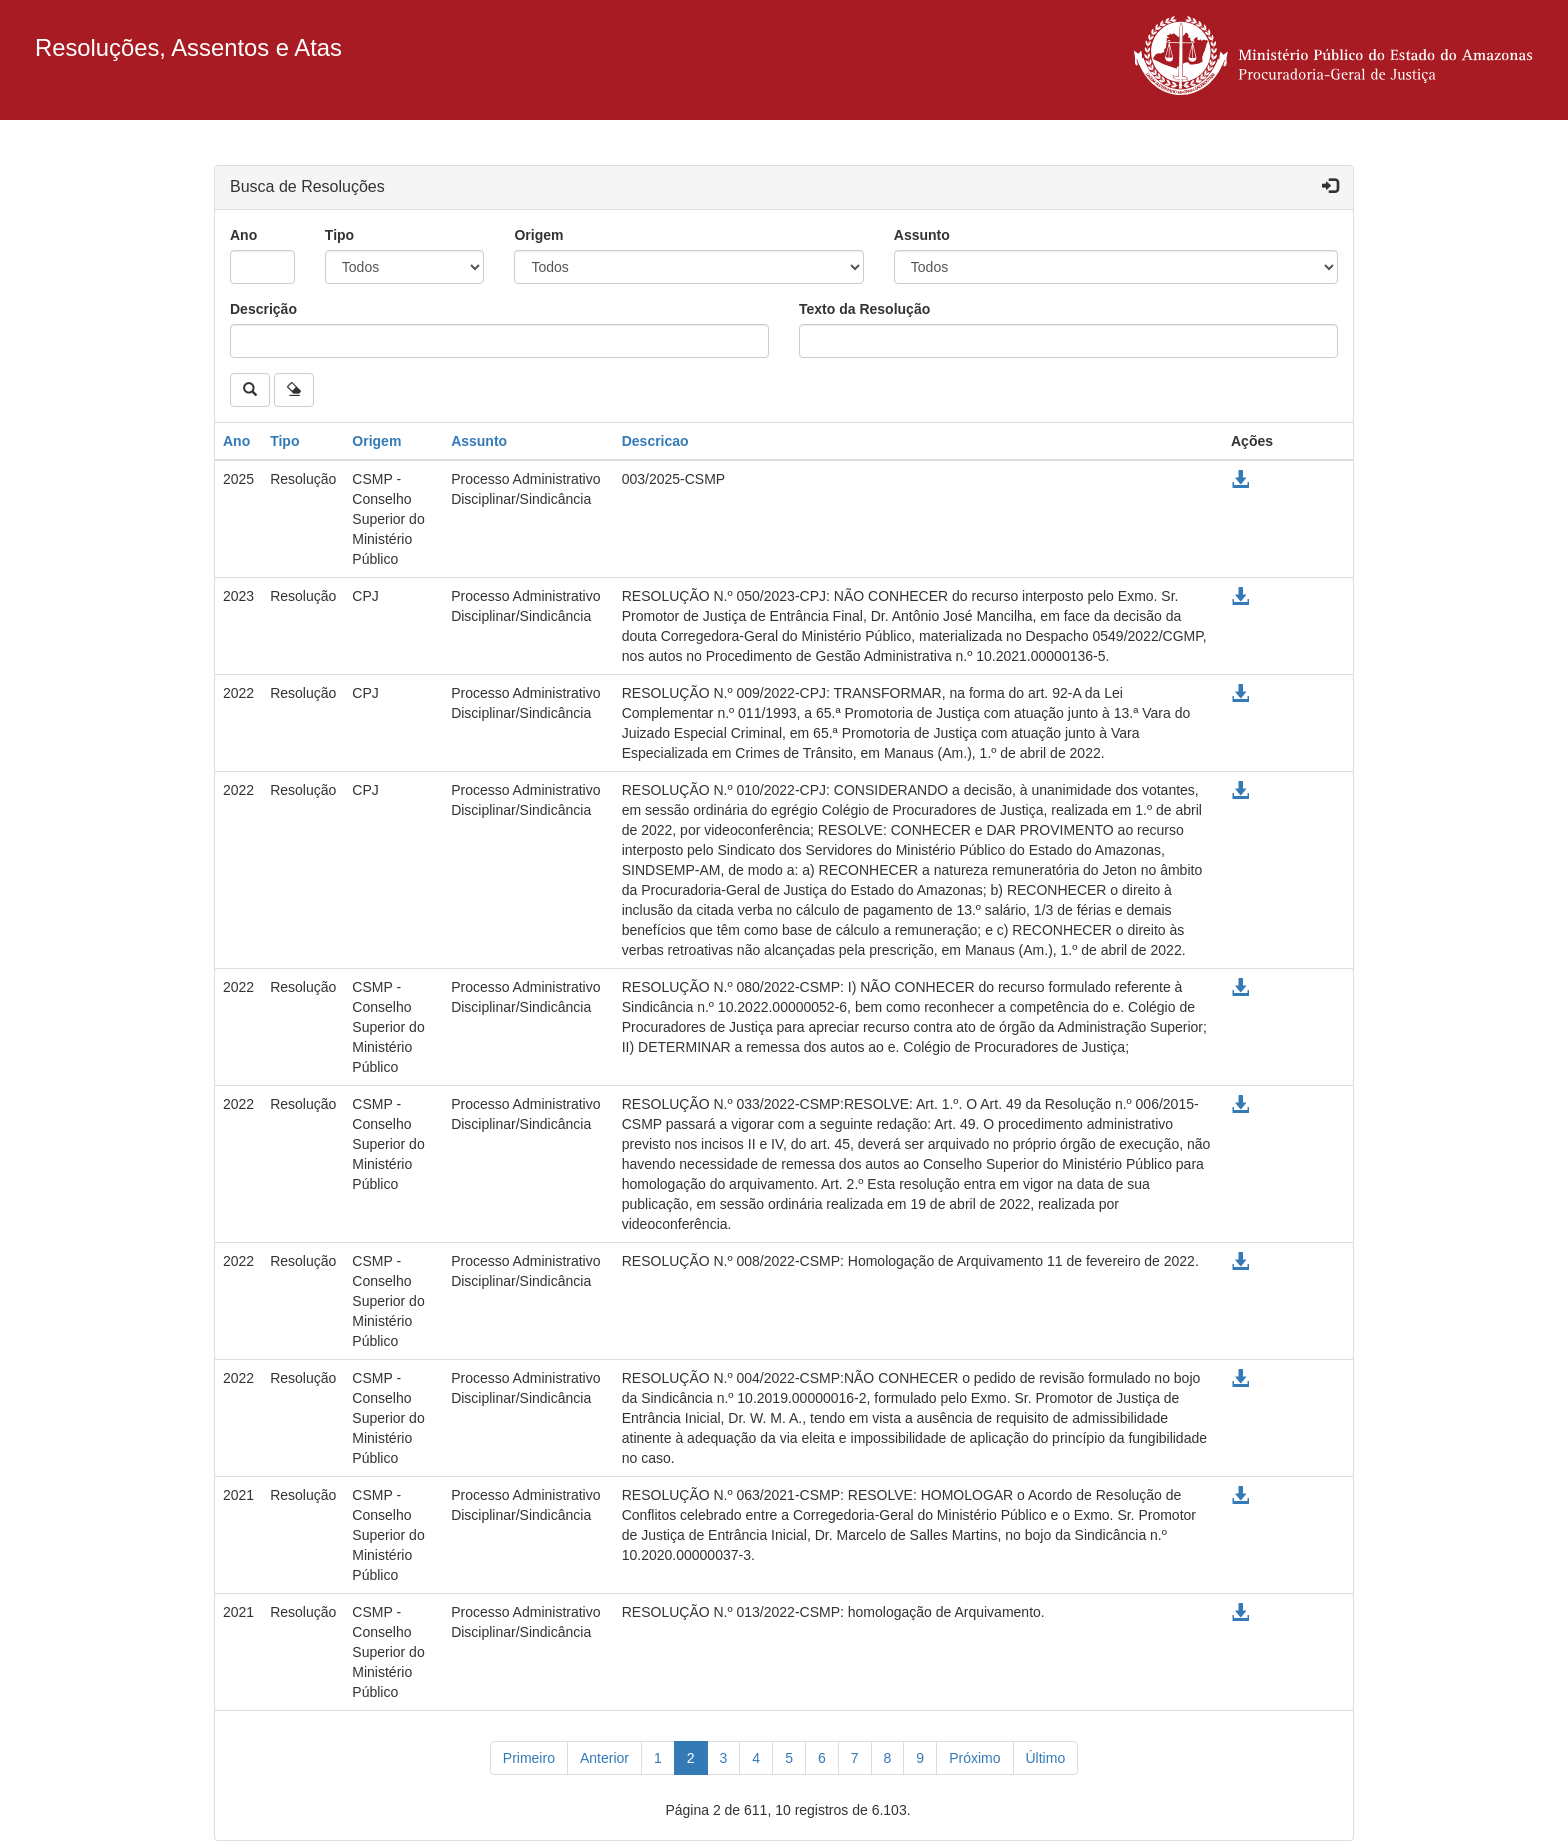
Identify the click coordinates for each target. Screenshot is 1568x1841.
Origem (538, 235)
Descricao (655, 441)
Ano (243, 235)
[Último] (1046, 1758)
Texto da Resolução (864, 309)
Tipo (339, 235)
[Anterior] (604, 1758)
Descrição (263, 309)
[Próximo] (974, 1758)
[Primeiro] (529, 1758)
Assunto (922, 235)
